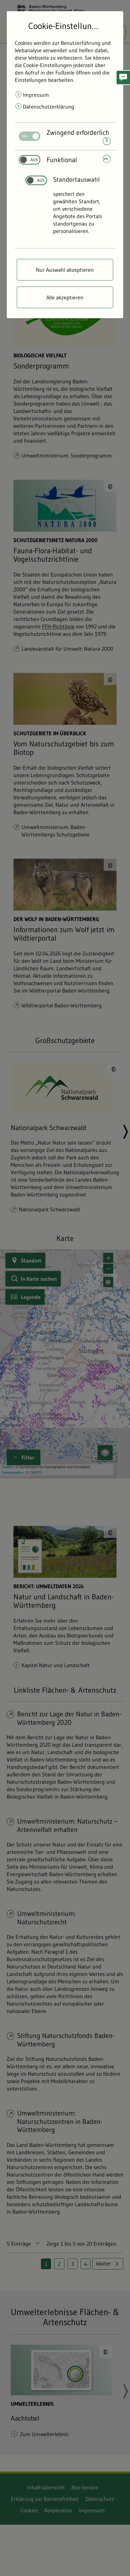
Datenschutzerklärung (48, 106)
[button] (123, 77)
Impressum (36, 94)
